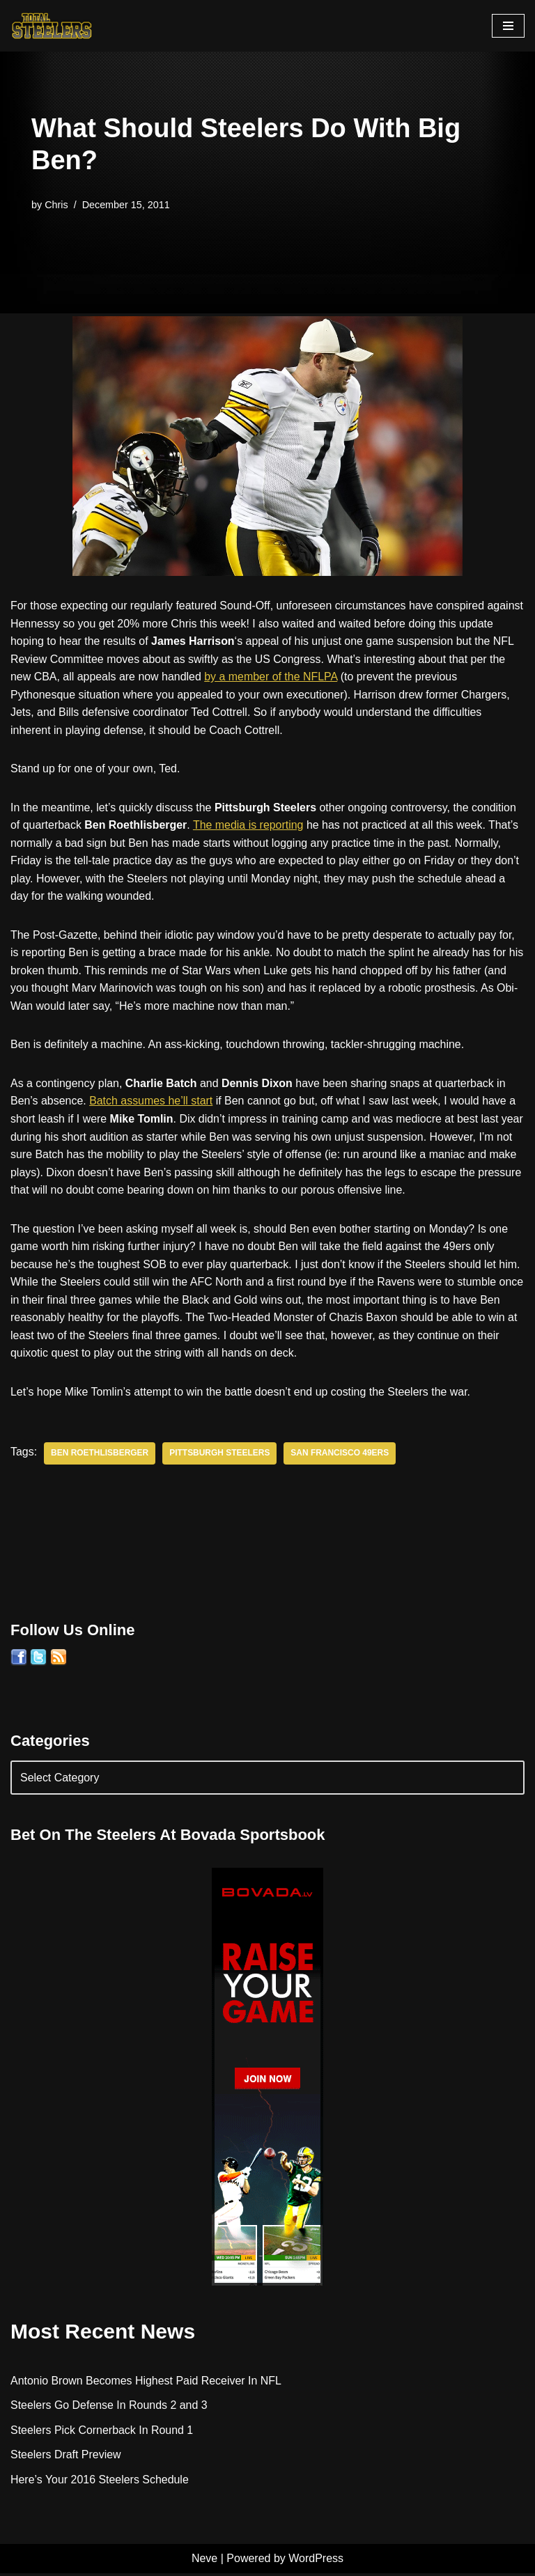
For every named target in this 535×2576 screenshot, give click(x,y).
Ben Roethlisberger (100, 1455)
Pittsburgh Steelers (220, 1455)
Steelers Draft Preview (65, 2457)
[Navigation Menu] (508, 26)
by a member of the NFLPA (310, 677)
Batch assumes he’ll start (152, 1102)
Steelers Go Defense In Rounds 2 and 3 (109, 2408)
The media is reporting (249, 826)
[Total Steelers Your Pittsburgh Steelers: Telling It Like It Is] (52, 26)
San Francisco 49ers (341, 1455)
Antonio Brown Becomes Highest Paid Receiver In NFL (146, 2383)
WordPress (315, 2561)
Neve (204, 2561)
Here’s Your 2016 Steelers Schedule (99, 2482)
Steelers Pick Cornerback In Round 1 (102, 2432)
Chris (56, 204)
